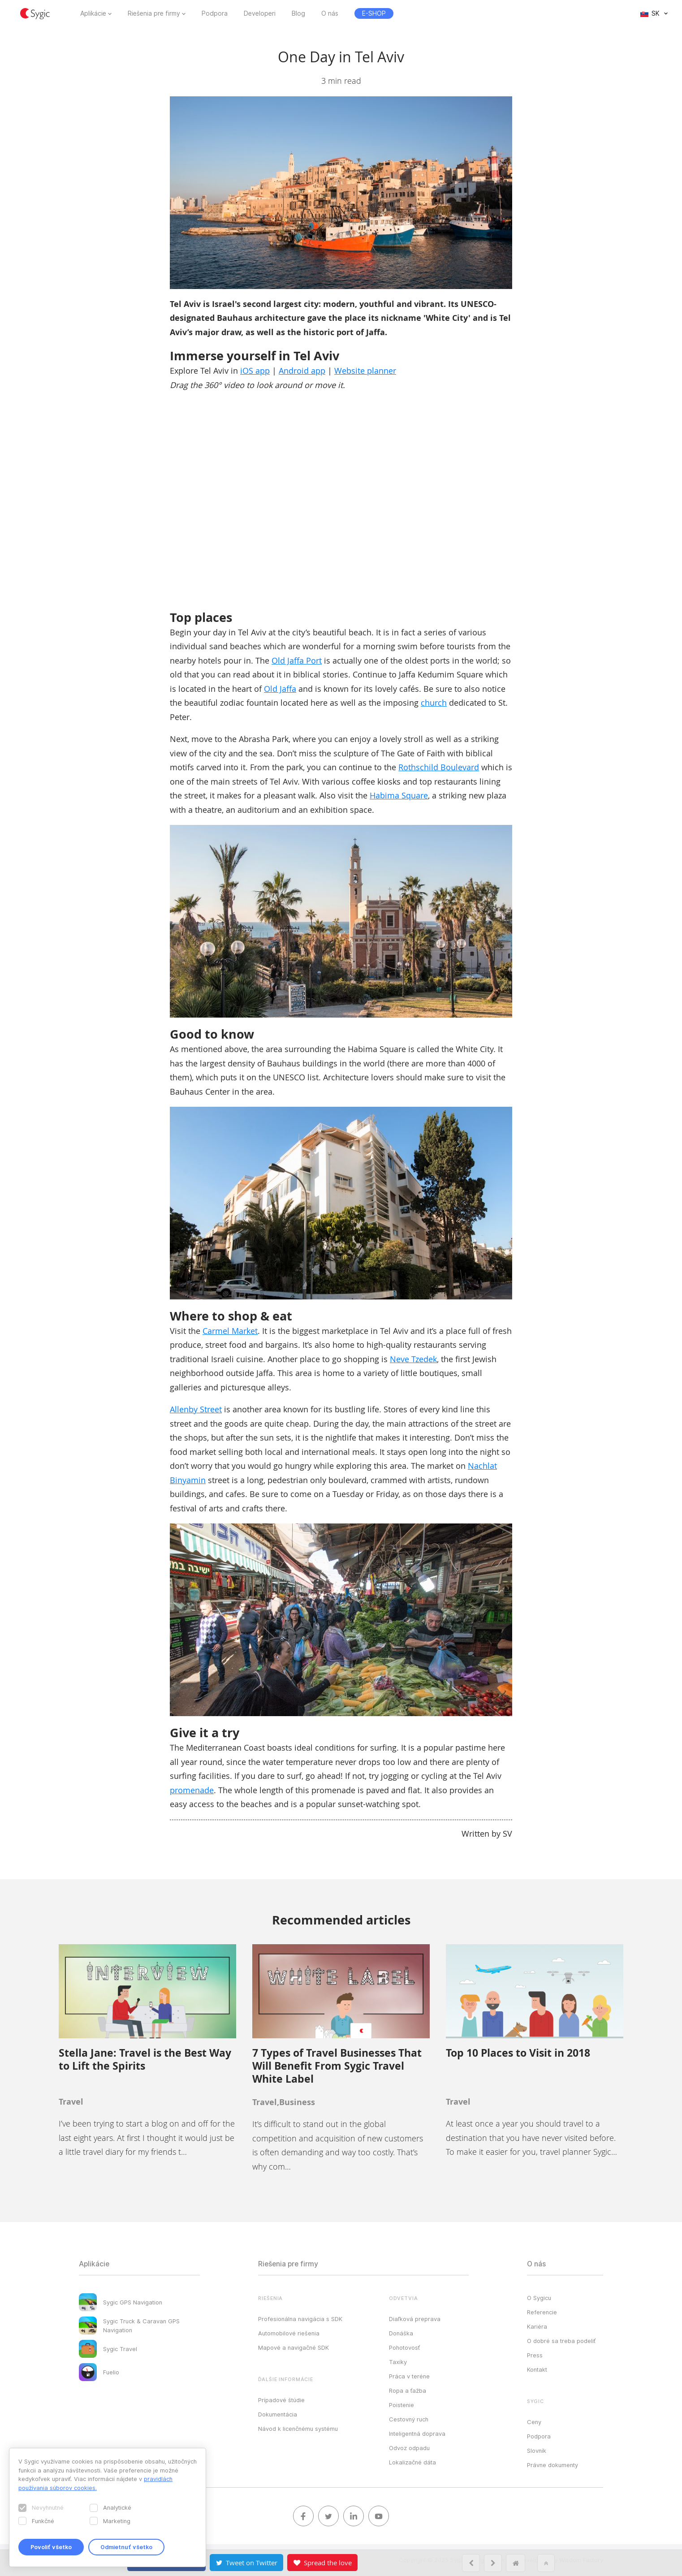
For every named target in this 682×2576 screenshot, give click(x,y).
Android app (302, 370)
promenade (192, 1790)
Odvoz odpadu (409, 2447)
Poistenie (401, 2404)
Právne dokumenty (552, 2464)
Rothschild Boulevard (438, 767)
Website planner (365, 370)
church (434, 702)
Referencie (542, 2312)
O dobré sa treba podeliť (561, 2340)
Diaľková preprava (414, 2318)
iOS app (255, 370)
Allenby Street (196, 1409)
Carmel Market (230, 1330)
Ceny (534, 2421)
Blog (298, 13)
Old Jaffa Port (297, 660)
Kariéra (537, 2326)
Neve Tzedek (413, 1359)
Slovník (536, 2450)
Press (535, 2355)
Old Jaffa (280, 688)
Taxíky (398, 2361)
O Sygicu (539, 2297)
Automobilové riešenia (288, 2333)
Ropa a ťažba (407, 2390)
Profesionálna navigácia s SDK (300, 2318)
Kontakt (537, 2369)
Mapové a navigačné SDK (293, 2347)
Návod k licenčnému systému (298, 2428)
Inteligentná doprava (417, 2433)
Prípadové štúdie (281, 2399)
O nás (329, 13)
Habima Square (399, 795)
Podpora (215, 13)
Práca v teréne (409, 2376)
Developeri (260, 13)
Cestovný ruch (408, 2419)
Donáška (401, 2333)
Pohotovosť (404, 2347)
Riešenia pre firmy (154, 13)
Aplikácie (93, 13)
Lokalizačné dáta (412, 2462)
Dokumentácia (277, 2414)
